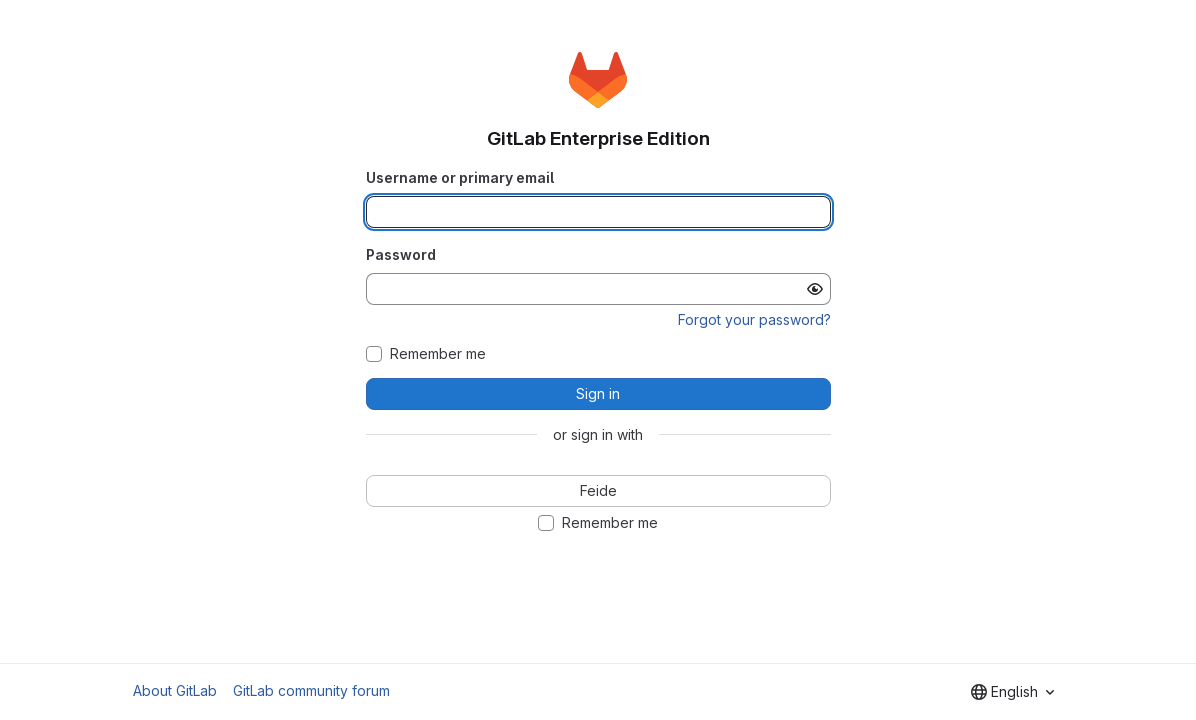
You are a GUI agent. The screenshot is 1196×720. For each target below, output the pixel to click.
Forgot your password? (754, 319)
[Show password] (815, 289)
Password (401, 254)
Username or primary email (460, 177)
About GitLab (175, 690)
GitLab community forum (311, 690)
